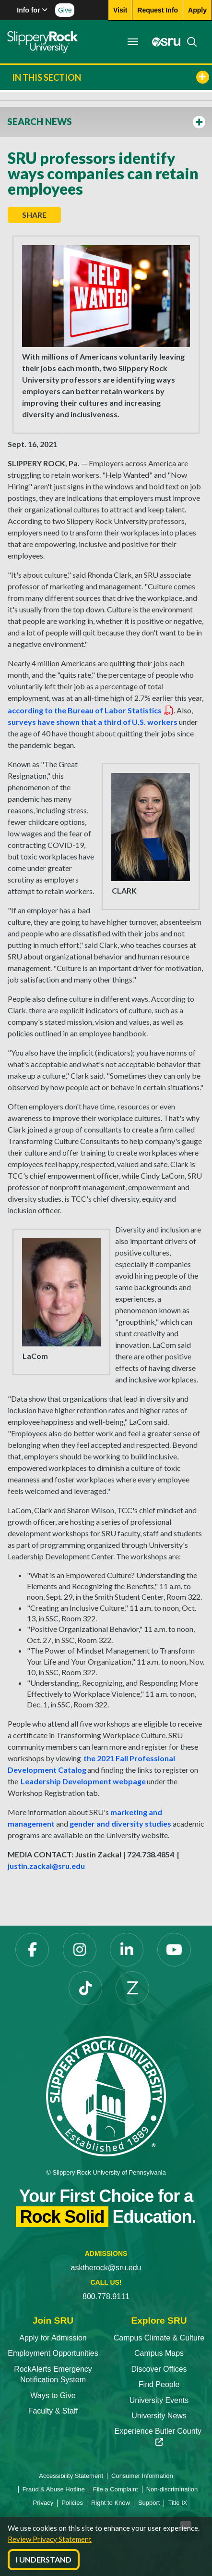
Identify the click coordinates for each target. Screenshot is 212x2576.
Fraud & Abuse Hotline (54, 2489)
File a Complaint (115, 2489)
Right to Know (110, 2502)
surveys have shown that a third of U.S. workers (92, 721)
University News (159, 2416)
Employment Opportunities (53, 2353)
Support (149, 2502)
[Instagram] (79, 1949)
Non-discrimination (172, 2489)
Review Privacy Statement (50, 2539)
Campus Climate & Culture (159, 2338)
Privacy (43, 2502)
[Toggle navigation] (133, 41)
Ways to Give (53, 2395)
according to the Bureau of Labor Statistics (91, 710)
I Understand (43, 2559)
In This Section (110, 77)
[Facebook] (32, 1949)
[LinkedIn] (126, 1949)
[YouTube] (174, 1949)
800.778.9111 (106, 2296)
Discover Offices (159, 2369)
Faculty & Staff (53, 2411)
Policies (72, 2502)
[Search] (189, 42)
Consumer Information (142, 2475)
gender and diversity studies (120, 1823)
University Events (159, 2400)
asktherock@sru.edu (106, 2268)
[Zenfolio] (132, 1988)
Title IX (177, 2502)
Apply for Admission (53, 2338)
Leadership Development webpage (83, 1781)
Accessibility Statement (71, 2475)
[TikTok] (85, 1988)
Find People (159, 2384)
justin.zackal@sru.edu (46, 1865)
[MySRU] (163, 41)
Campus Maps (159, 2353)
